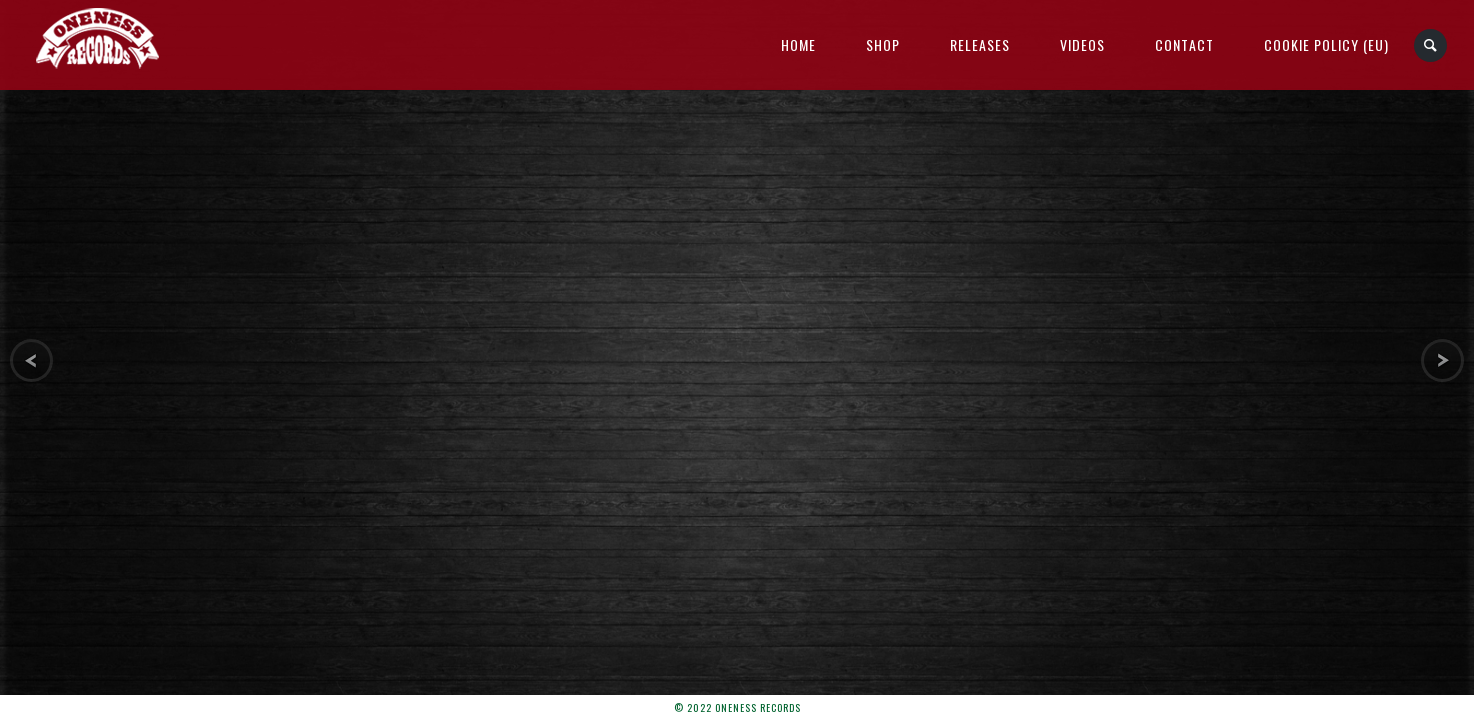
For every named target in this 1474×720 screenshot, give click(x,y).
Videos (1082, 44)
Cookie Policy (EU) (1326, 44)
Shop (883, 44)
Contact (1184, 44)
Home (798, 44)
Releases (980, 44)
